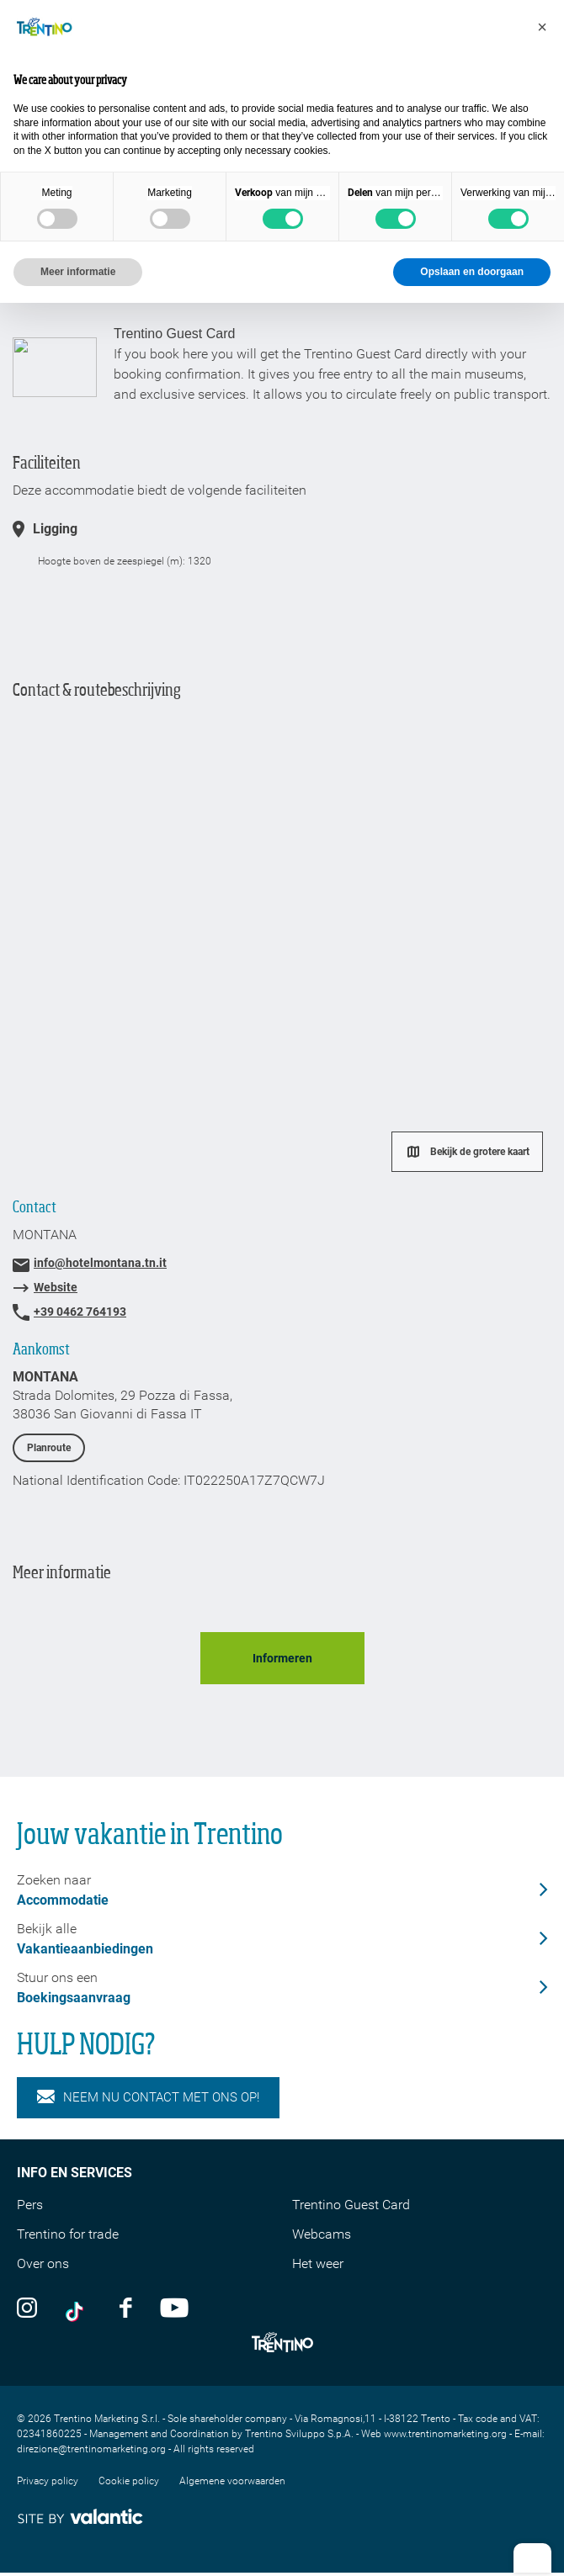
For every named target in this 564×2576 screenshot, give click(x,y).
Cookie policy (128, 2481)
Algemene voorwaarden (232, 2481)
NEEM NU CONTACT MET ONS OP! (148, 2098)
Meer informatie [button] (77, 272)
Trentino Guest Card (351, 2205)
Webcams (321, 2234)
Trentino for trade (68, 2234)
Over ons (43, 2263)
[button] (542, 26)
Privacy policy (47, 2481)
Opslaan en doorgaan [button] (472, 272)
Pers (30, 2205)
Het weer (317, 2263)
